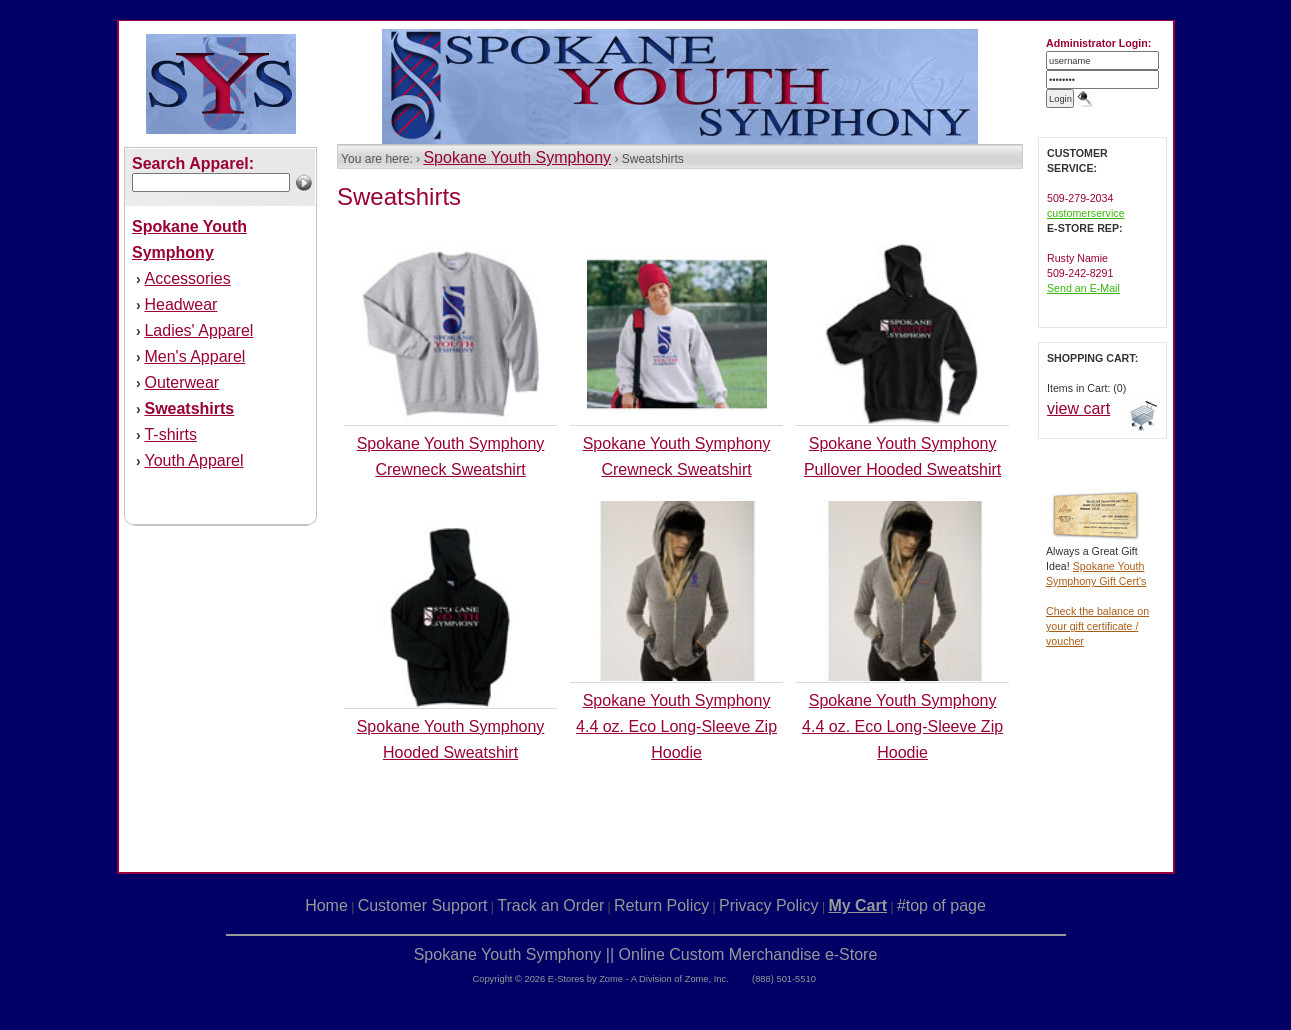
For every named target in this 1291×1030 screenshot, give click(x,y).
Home (326, 905)
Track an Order (550, 905)
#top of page (941, 905)
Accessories (187, 278)
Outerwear (181, 382)
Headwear (180, 304)
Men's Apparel (194, 356)
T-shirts (170, 434)
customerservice (1086, 213)
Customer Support (423, 905)
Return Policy (661, 905)
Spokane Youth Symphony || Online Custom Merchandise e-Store (646, 954)
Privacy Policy (769, 905)
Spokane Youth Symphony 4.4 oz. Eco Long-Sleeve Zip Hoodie (676, 726)
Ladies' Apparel (198, 330)
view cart (1078, 408)
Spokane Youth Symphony (517, 157)
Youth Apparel (193, 460)
